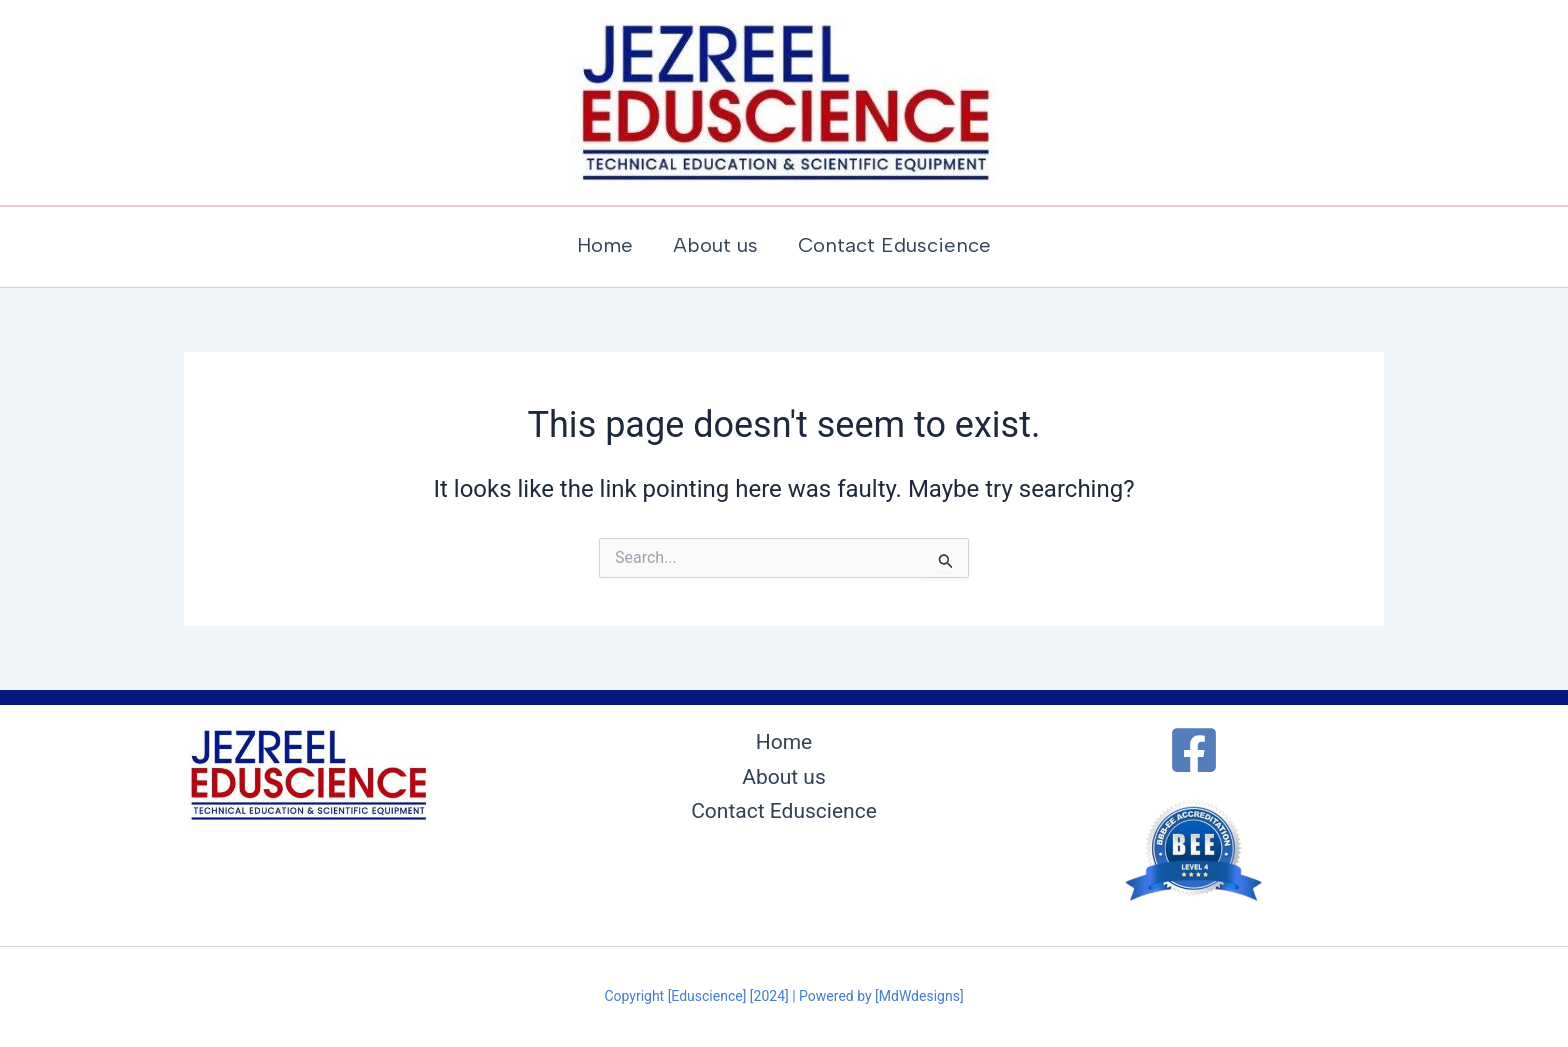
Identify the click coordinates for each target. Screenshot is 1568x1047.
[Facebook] (1194, 750)
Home (784, 742)
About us (784, 777)
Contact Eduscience (784, 811)
